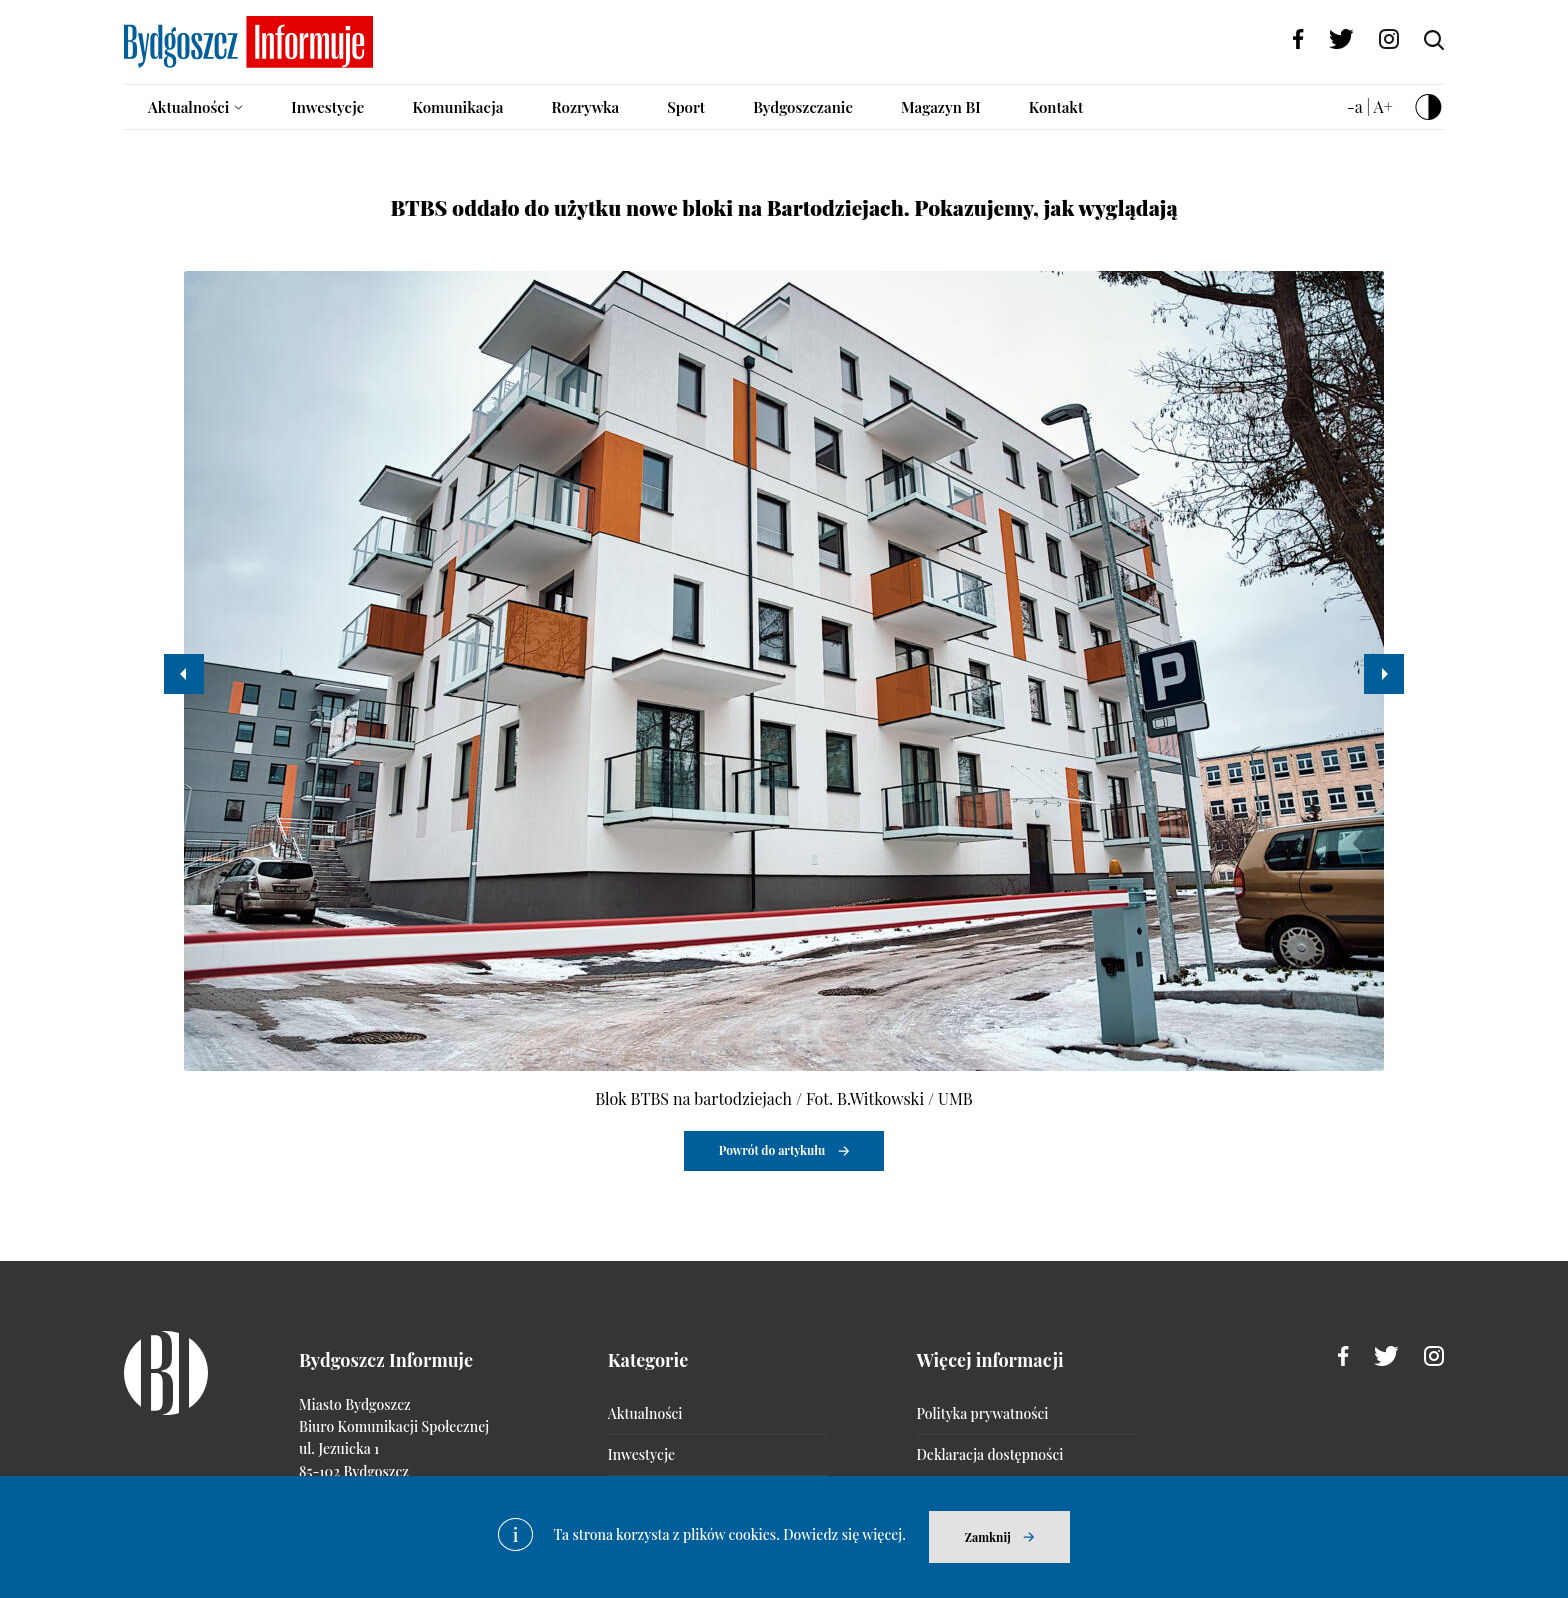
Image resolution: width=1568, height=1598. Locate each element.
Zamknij (988, 1537)
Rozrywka (585, 107)
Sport (686, 107)
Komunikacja (457, 107)
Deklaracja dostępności (990, 1454)
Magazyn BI (941, 107)
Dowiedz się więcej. (844, 1534)
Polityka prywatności (983, 1413)
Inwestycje (327, 107)
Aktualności (188, 107)
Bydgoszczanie (803, 107)
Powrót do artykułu (772, 1150)
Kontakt (1056, 107)
